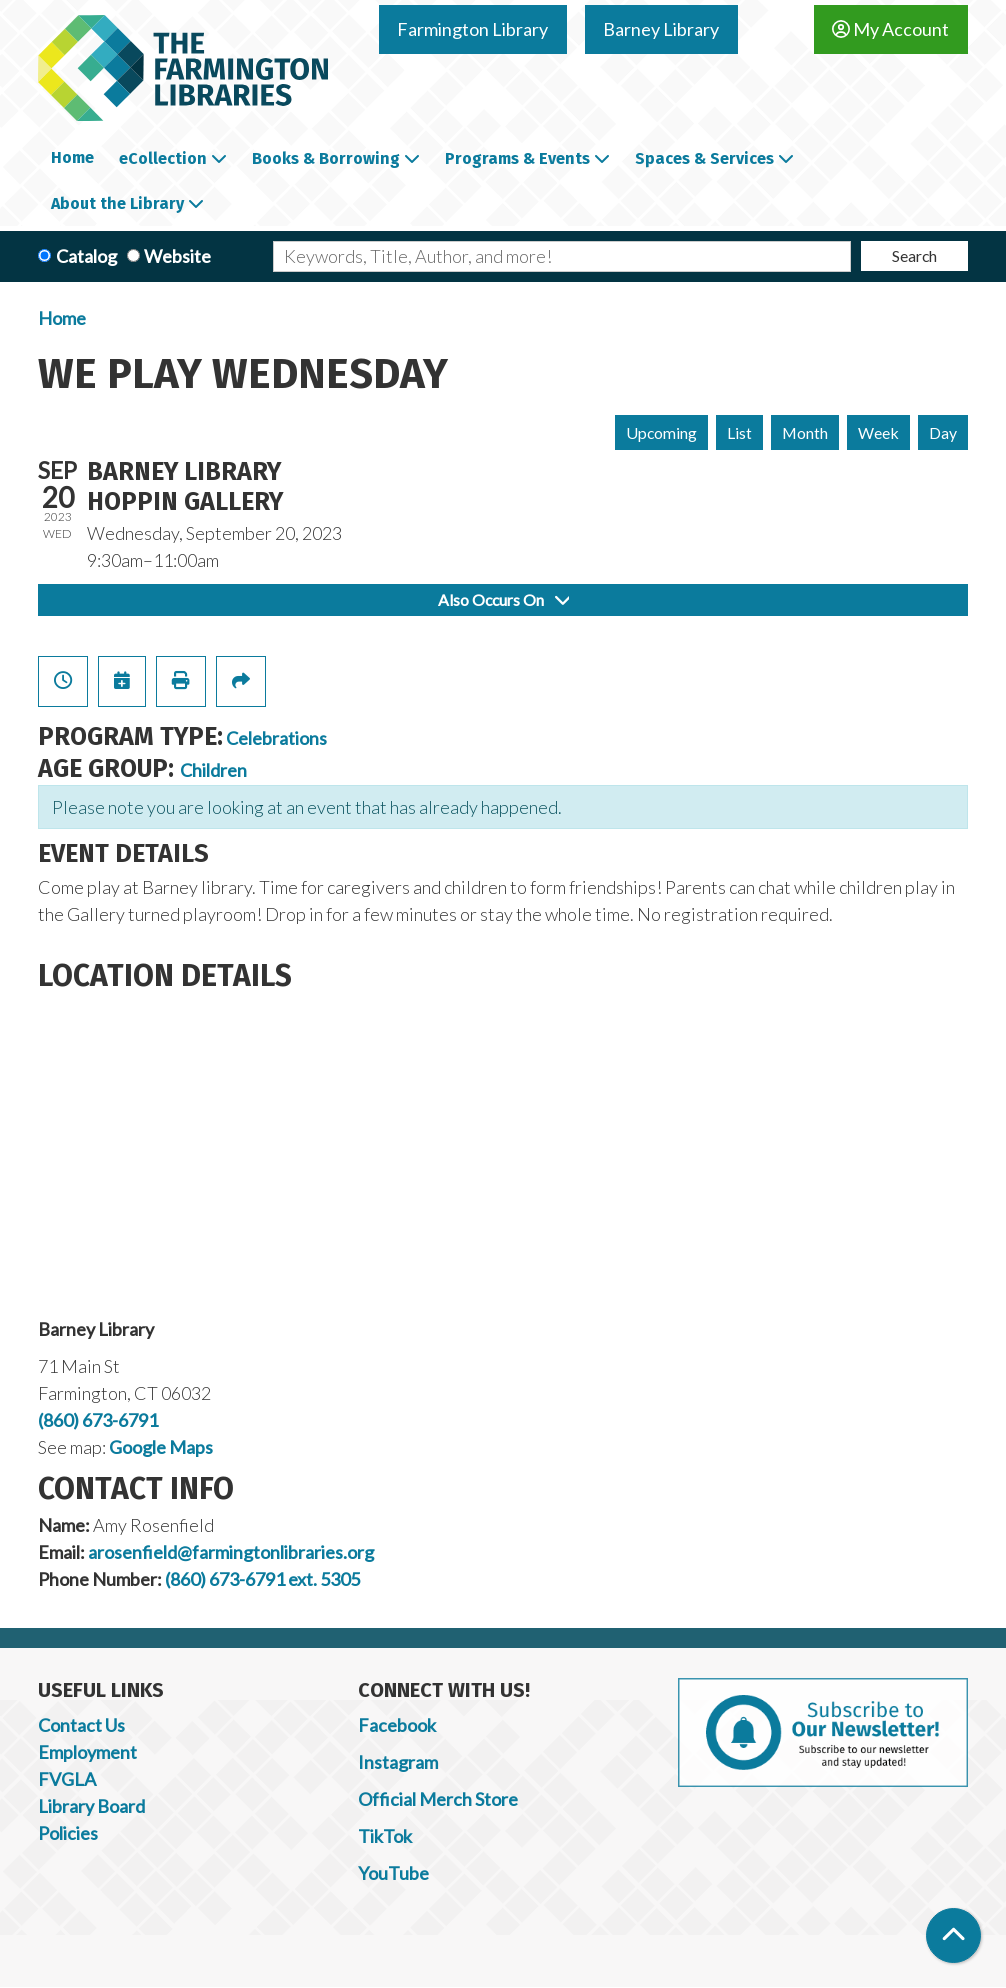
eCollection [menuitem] (163, 158)
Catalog (86, 256)
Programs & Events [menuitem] (517, 158)
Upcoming (661, 432)
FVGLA (67, 1779)
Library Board (91, 1806)
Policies (68, 1833)
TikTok (385, 1836)
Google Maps (161, 1447)
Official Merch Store (438, 1799)
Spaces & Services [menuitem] (704, 158)
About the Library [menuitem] (117, 203)
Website (177, 256)
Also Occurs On (503, 599)
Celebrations (276, 738)
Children (213, 770)
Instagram (398, 1762)
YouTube (393, 1873)
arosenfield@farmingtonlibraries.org (231, 1552)
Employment (87, 1752)
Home (62, 318)
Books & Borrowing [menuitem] (326, 158)
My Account (890, 29)
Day (943, 432)
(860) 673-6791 (98, 1420)
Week (878, 432)
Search (914, 255)
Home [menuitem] (72, 157)
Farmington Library (472, 29)
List (739, 432)
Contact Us (81, 1725)
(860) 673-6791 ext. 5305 (262, 1579)
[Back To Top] (953, 1935)
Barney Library (661, 29)
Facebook (397, 1725)
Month (805, 432)
